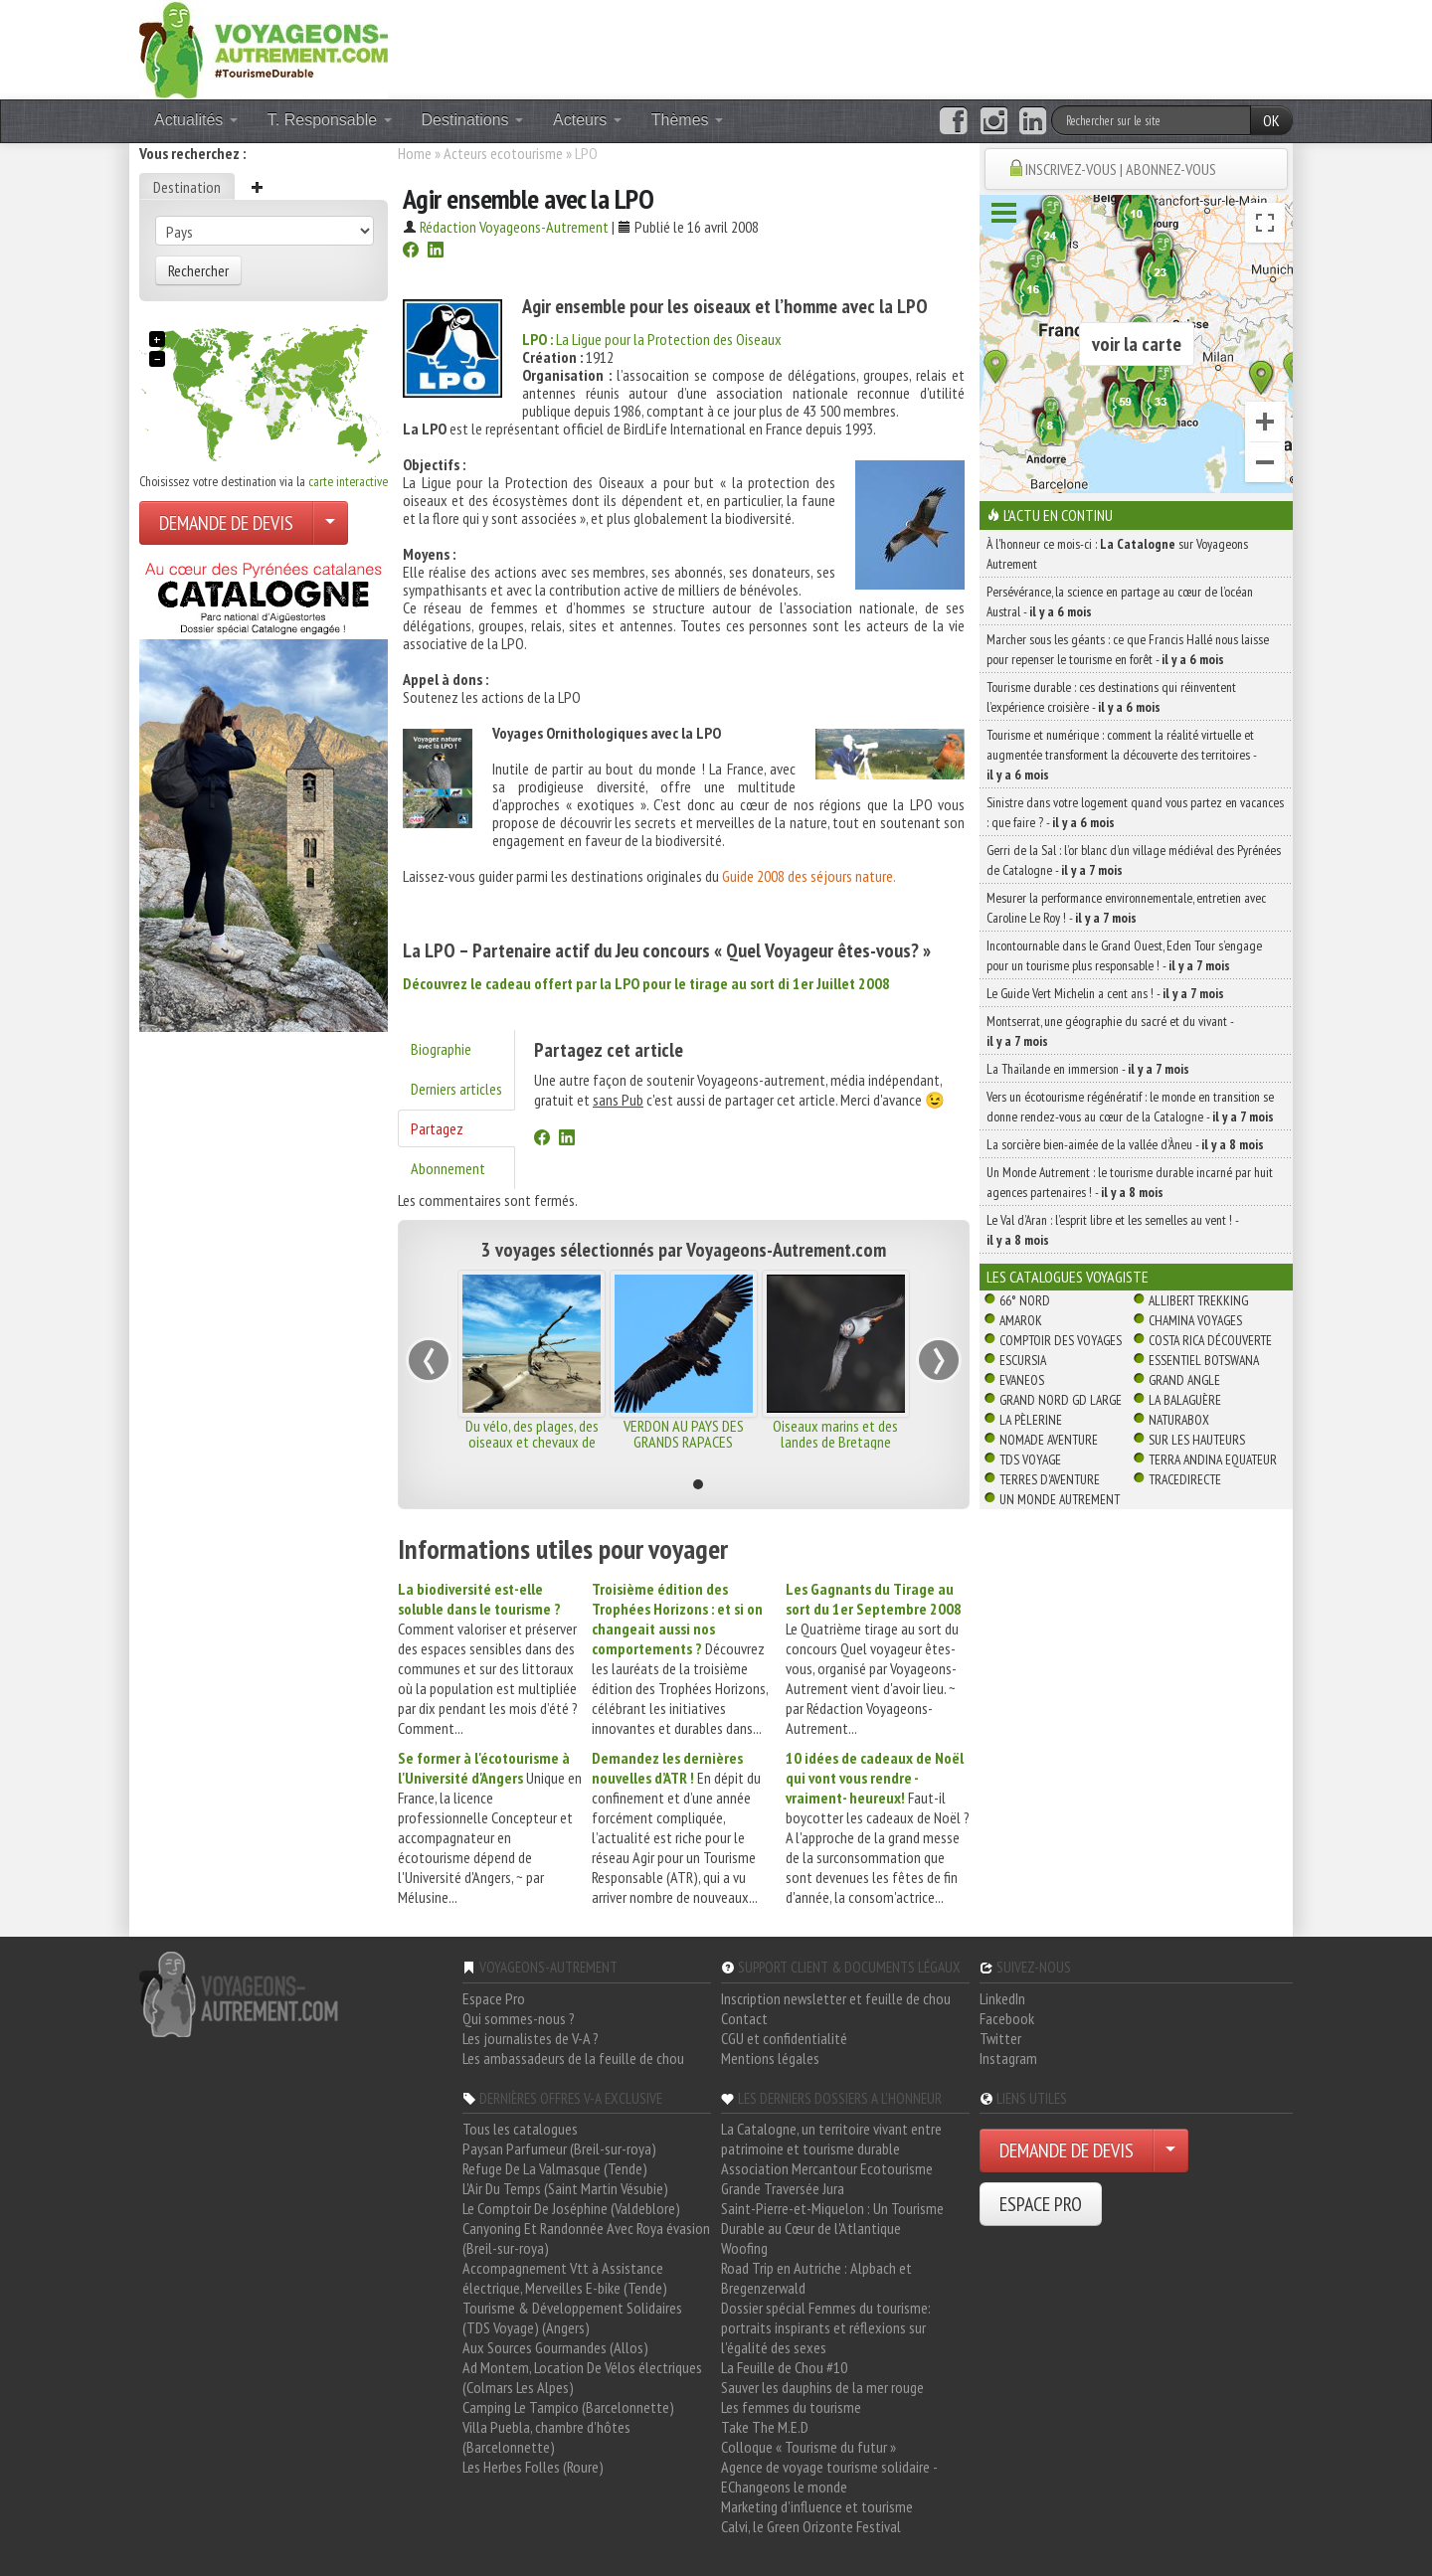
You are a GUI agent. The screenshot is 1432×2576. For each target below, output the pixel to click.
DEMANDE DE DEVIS (226, 523)
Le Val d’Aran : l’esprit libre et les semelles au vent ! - (1112, 1230)
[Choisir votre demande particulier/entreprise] (330, 523)
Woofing (744, 2248)
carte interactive (348, 481)
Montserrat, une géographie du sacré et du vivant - (1109, 1031)
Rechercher (198, 270)
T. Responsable (330, 119)
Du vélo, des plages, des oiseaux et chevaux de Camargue (532, 1441)
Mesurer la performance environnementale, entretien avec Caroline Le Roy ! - (1126, 908)
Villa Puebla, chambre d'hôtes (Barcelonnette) (546, 2437)
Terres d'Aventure (1049, 1479)
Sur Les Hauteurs (1197, 1440)
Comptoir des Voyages (1060, 1340)
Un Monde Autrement (1059, 1499)
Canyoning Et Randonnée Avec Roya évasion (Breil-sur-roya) (586, 2238)
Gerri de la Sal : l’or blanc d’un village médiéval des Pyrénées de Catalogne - (1133, 860)
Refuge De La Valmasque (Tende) (554, 2168)
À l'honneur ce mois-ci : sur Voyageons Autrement (1117, 554)
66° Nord (1024, 1300)
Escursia (1022, 1360)
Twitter (1000, 2038)
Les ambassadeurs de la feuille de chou (573, 2058)
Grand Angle (1184, 1380)
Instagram (1008, 2058)
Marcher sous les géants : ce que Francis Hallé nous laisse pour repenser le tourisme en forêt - (1127, 649)
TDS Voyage (1030, 1459)
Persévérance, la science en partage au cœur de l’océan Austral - (1119, 601)
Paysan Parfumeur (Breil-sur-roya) (559, 2148)
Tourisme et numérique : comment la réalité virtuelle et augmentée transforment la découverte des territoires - (1121, 754)
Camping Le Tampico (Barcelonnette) (568, 2407)
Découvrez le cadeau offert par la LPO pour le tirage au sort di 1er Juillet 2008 (646, 983)
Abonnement (448, 1168)
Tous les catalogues (520, 2129)
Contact (744, 2018)
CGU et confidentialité (784, 2038)
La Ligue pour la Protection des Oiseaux (652, 339)
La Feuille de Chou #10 (784, 2367)
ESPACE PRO (1040, 2204)
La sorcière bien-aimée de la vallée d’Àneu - (1125, 1144)
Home (415, 153)
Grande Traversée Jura (782, 2188)
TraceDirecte (1185, 1479)
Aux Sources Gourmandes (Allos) (555, 2347)
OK (1271, 120)
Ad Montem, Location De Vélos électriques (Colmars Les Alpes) (582, 2377)
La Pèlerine (1030, 1420)
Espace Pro (493, 1998)
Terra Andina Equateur (1213, 1459)
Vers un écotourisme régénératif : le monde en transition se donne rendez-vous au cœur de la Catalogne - (1130, 1106)
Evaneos (1021, 1380)
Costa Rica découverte (1210, 1340)
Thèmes (687, 119)
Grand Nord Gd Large (1060, 1400)
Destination (187, 187)
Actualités (196, 119)
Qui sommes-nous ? (518, 2018)
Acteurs (587, 119)
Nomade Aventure (1048, 1440)
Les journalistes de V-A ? (530, 2038)
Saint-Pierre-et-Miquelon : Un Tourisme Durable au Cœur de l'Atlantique (832, 2218)
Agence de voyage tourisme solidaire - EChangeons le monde (829, 2476)
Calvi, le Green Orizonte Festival (811, 2526)
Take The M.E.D (764, 2427)
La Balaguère (1185, 1400)
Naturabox (1179, 1420)
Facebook (1007, 2018)
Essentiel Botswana (1204, 1360)
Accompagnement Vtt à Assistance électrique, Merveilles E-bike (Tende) (564, 2278)
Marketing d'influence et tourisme (817, 2506)
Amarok (1020, 1320)
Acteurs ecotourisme (503, 153)
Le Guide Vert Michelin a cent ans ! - (1105, 993)
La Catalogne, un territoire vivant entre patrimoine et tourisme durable (831, 2138)
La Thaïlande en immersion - (1087, 1069)
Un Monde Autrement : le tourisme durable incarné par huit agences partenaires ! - (1129, 1182)
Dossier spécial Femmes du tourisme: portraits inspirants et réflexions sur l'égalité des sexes (826, 2327)
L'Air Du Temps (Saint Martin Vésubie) (565, 2188)
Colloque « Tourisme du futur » (808, 2447)
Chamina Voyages (1195, 1320)
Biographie (441, 1049)
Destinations (473, 119)
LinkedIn (1002, 1998)
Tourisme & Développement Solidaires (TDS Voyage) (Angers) (572, 2317)
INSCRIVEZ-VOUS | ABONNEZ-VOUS (1120, 169)
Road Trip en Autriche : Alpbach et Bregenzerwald (816, 2278)
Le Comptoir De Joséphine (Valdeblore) (571, 2208)
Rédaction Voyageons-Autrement (514, 227)
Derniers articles (456, 1089)
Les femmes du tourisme (791, 2407)
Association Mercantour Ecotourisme (827, 2168)
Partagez (437, 1128)
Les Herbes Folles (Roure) (533, 2467)
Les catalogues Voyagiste (1067, 1277)
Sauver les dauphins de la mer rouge (822, 2387)
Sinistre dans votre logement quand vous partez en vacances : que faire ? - (1135, 812)
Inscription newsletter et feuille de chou (836, 1998)
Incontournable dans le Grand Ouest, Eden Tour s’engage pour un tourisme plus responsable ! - (1124, 955)
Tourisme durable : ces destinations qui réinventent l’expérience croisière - (1111, 697)
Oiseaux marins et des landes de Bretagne (835, 1434)
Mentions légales (770, 2058)
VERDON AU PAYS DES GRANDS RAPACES (684, 1434)
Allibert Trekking (1198, 1300)
